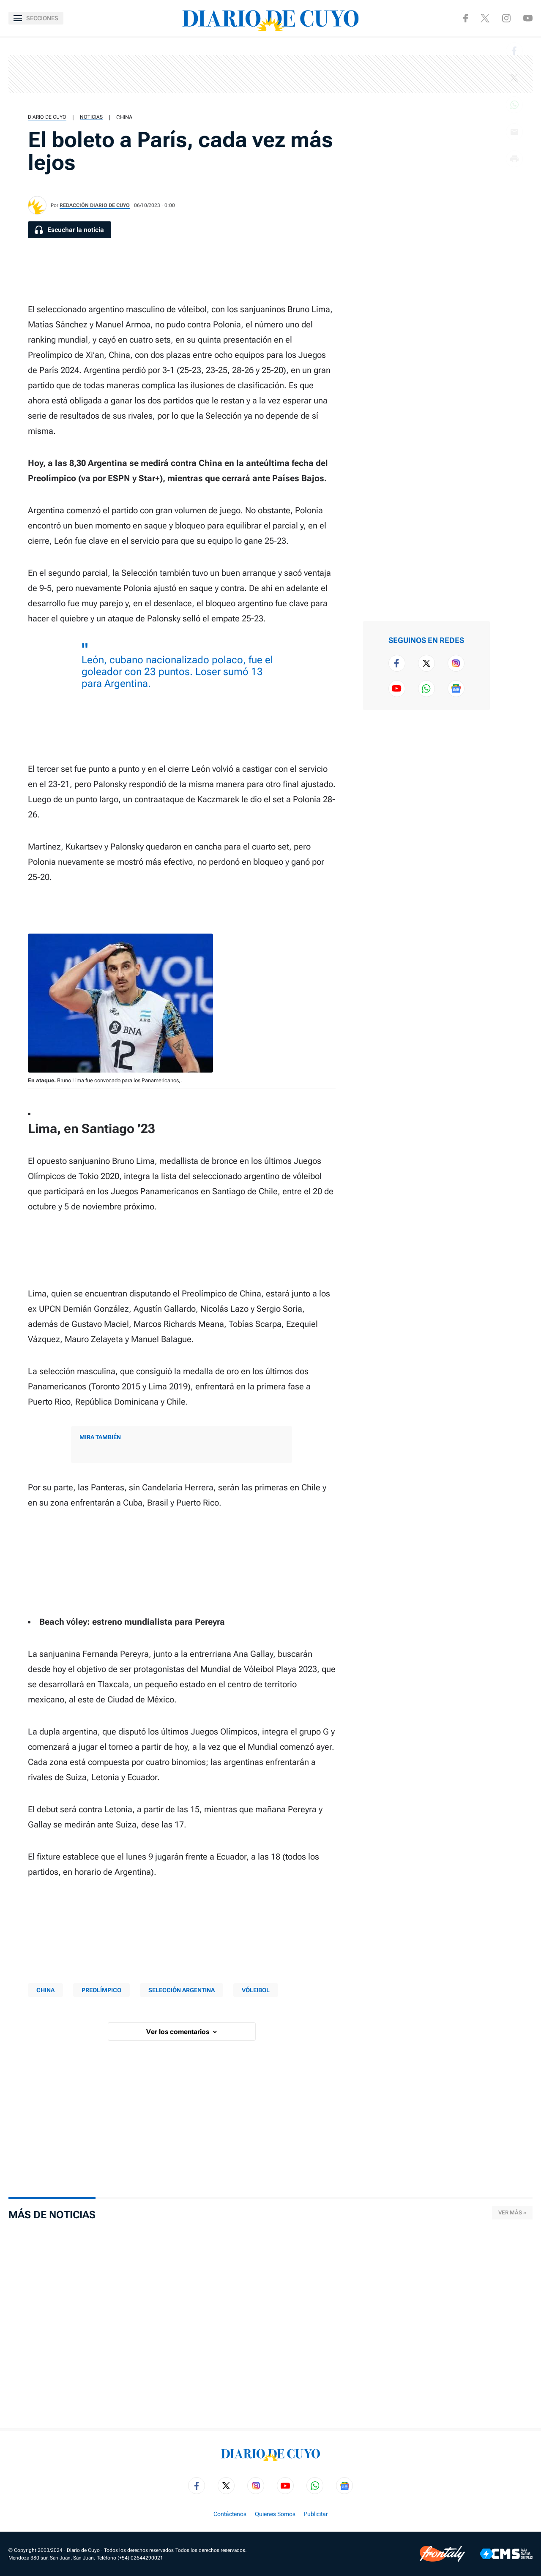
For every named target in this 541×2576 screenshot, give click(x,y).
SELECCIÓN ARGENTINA (181, 1990)
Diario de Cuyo (47, 117)
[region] (270, 74)
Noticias (91, 117)
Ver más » (512, 2212)
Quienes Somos (275, 2514)
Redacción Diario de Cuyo (95, 205)
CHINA (124, 117)
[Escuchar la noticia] (69, 229)
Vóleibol (256, 1990)
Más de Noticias (52, 2215)
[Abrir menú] (35, 18)
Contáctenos (229, 2514)
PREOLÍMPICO (101, 1990)
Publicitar (316, 2514)
